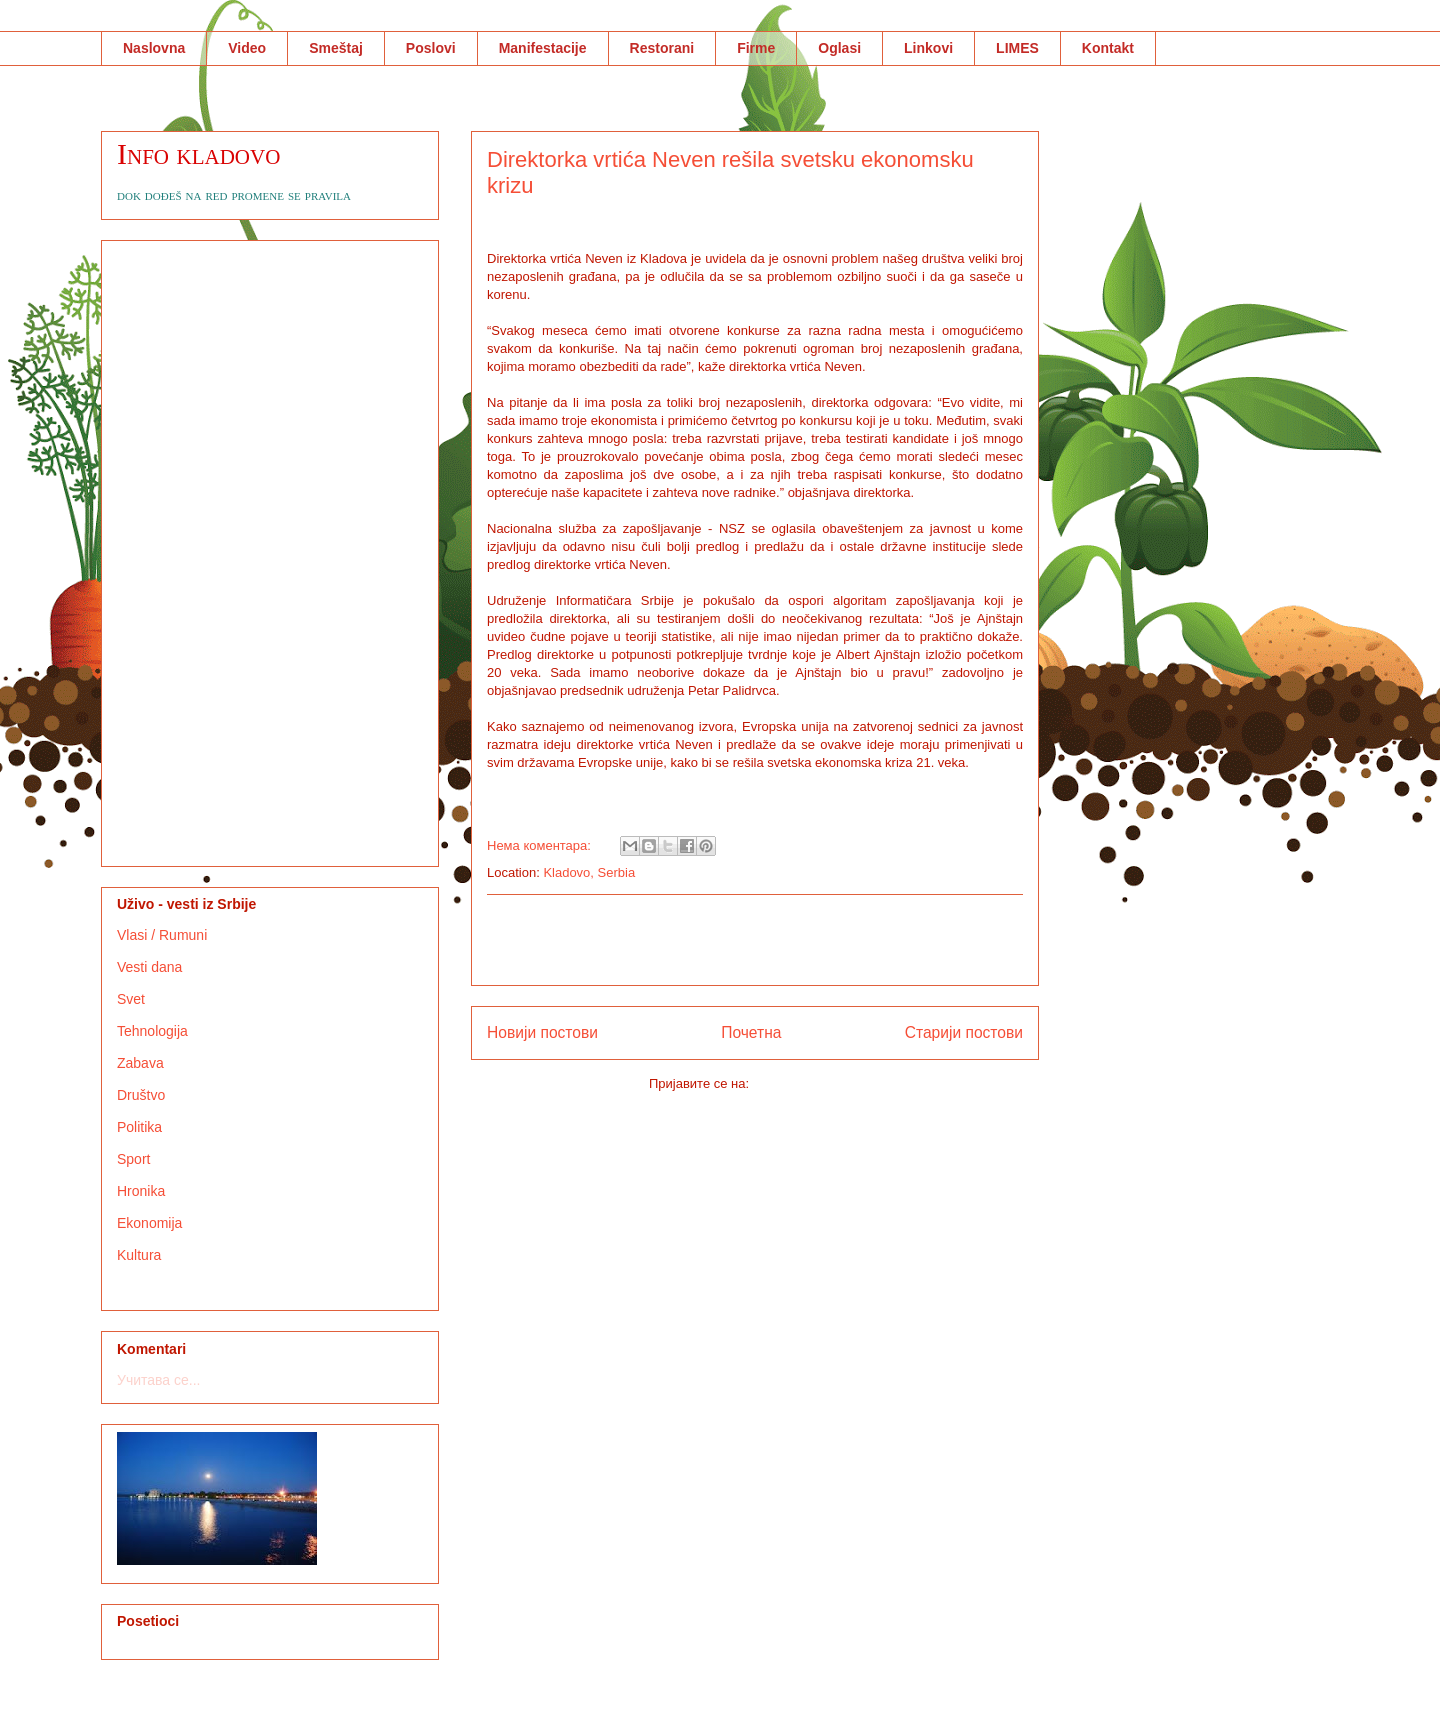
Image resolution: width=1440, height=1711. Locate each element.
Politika (139, 1127)
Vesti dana (149, 967)
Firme (756, 48)
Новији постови (542, 1032)
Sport (133, 1159)
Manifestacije (543, 48)
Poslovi (431, 48)
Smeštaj (336, 48)
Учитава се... (158, 1380)
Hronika (141, 1191)
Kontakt (1108, 48)
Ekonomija (149, 1223)
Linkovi (928, 48)
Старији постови (964, 1032)
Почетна (751, 1032)
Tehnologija (152, 1031)
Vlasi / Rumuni (162, 935)
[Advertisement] (755, 940)
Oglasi (839, 48)
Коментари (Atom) (807, 1083)
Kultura (139, 1255)
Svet (131, 999)
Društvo (141, 1095)
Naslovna (154, 48)
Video (247, 48)
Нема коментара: (541, 845)
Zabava (140, 1063)
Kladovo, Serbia (589, 872)
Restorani (662, 48)
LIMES (1017, 48)
